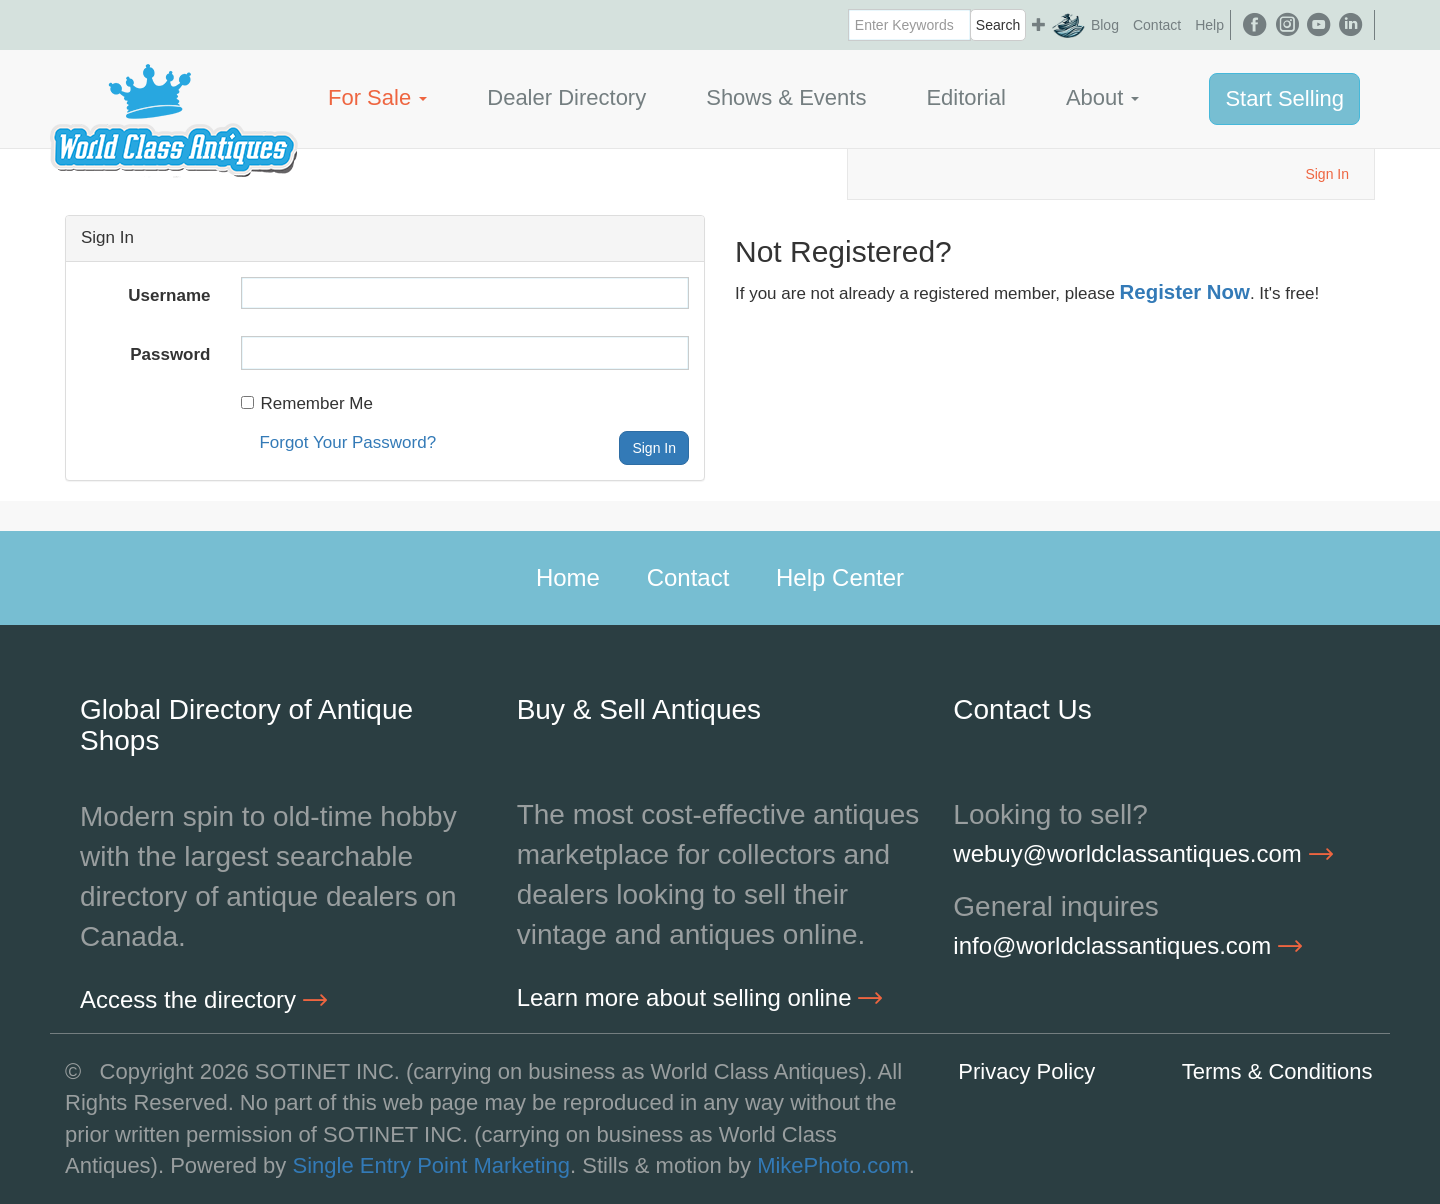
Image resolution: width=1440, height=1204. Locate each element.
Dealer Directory (566, 97)
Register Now (1185, 292)
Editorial (965, 97)
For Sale (377, 97)
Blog (1105, 25)
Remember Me (307, 403)
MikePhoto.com (833, 1165)
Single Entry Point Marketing (431, 1165)
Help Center (840, 577)
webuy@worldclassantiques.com (1142, 853)
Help (1209, 25)
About (1103, 97)
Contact (1157, 25)
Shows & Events (786, 97)
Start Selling (1284, 98)
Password (170, 354)
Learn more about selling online (700, 997)
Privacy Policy (1026, 1071)
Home (568, 577)
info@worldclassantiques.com (1127, 945)
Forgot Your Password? (347, 442)
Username (169, 295)
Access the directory (203, 999)
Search (998, 25)
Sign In (1327, 174)
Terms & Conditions (1277, 1071)
